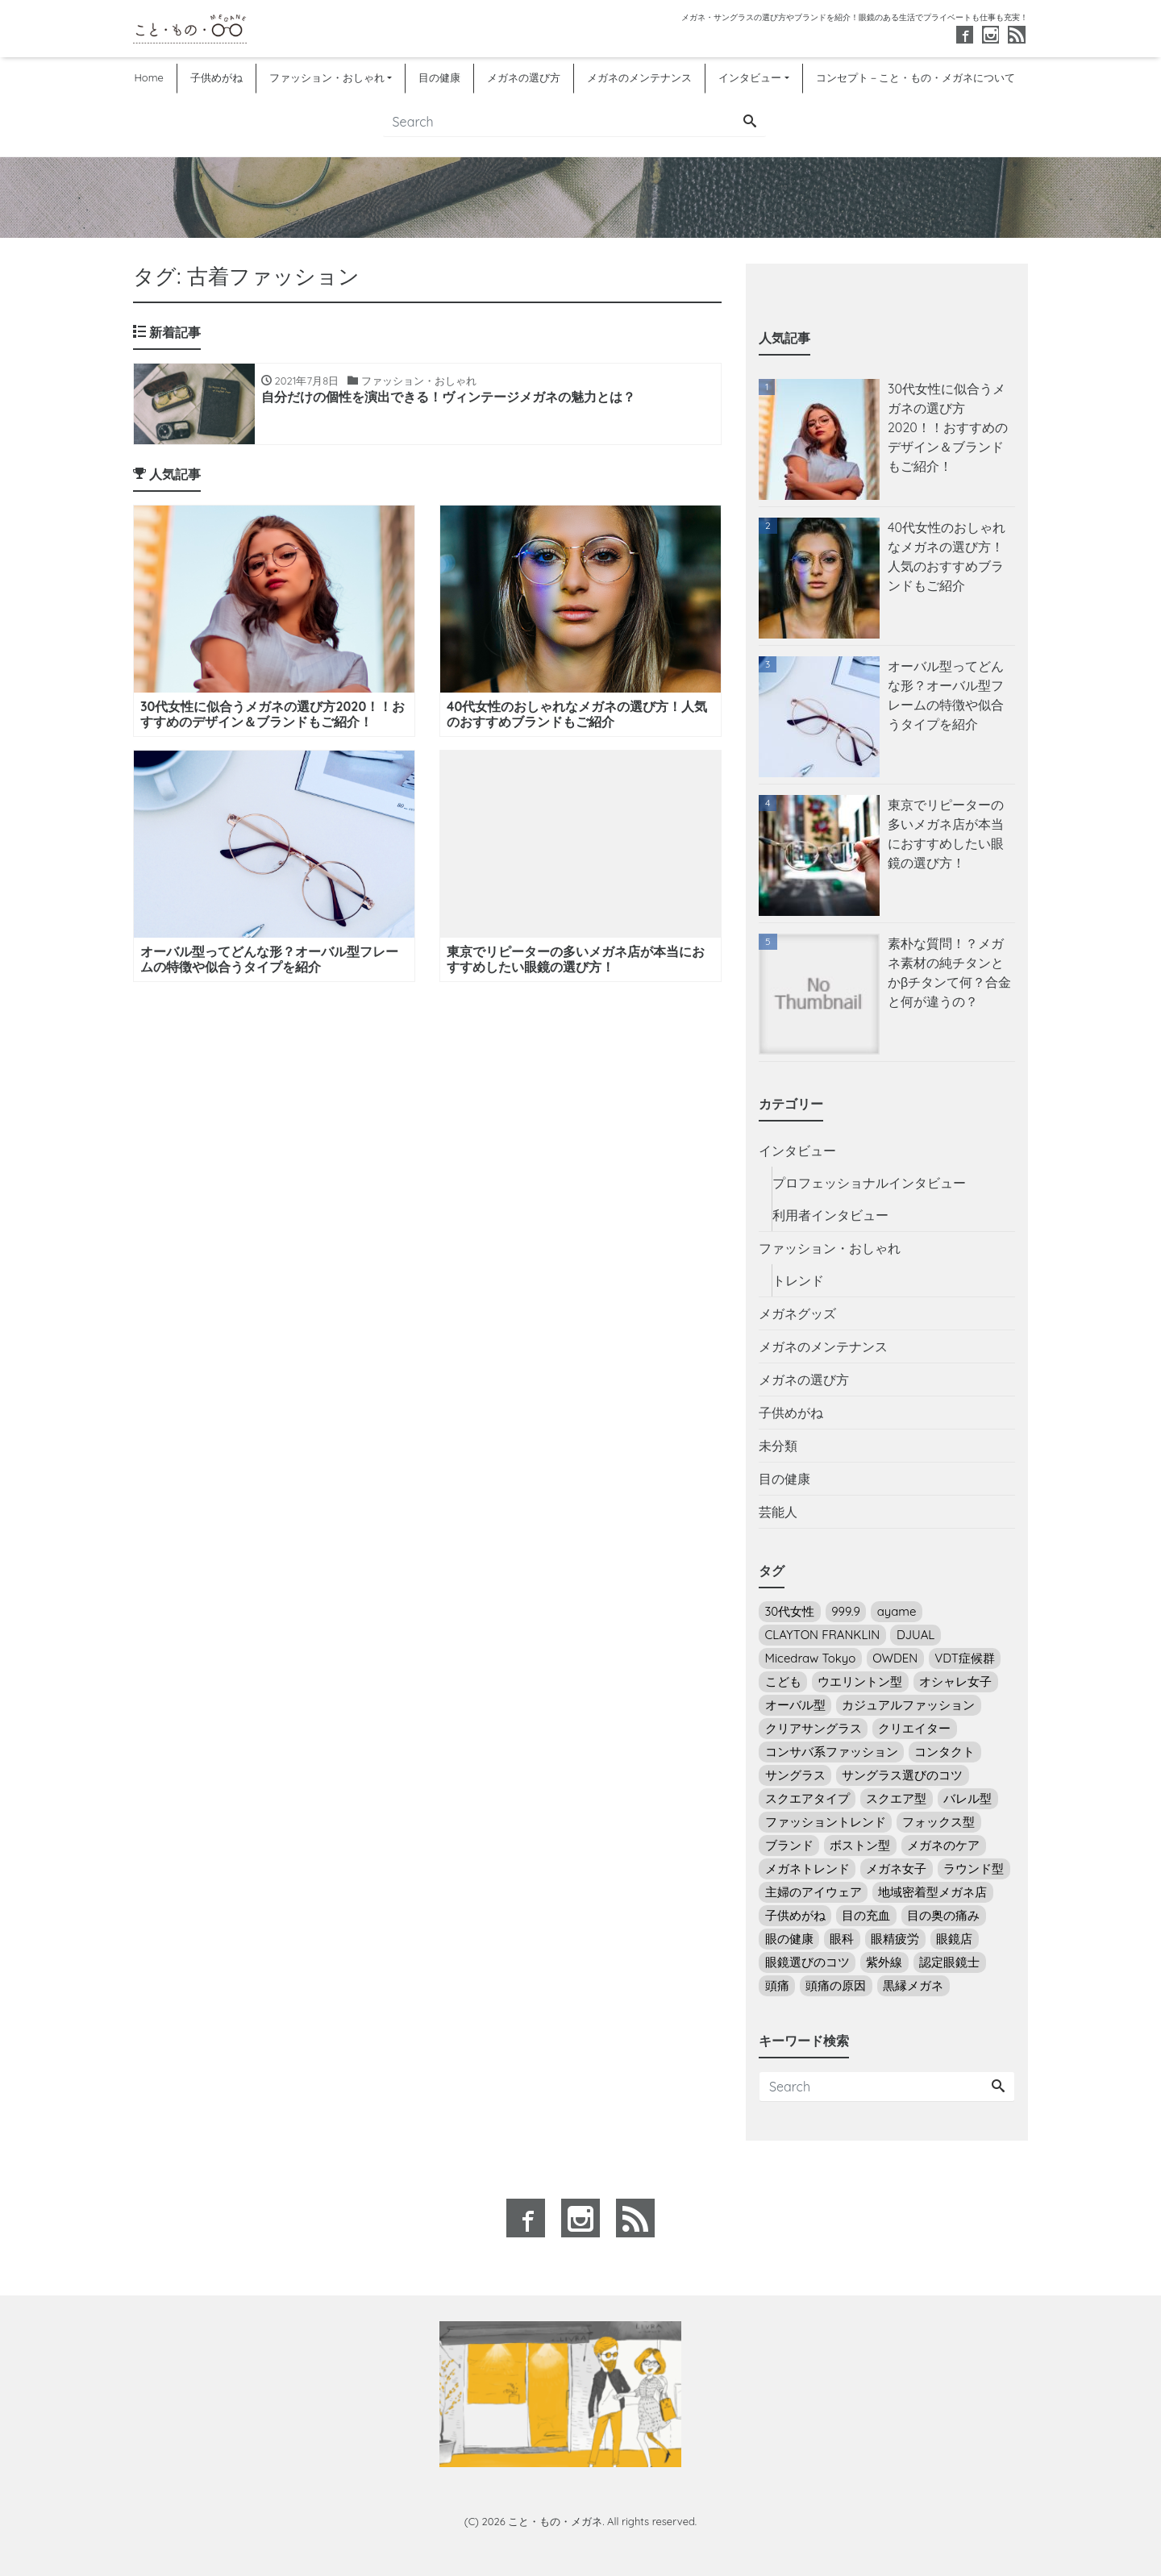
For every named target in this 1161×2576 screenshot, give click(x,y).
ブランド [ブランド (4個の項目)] (789, 1845)
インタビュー (749, 77)
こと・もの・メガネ (555, 2521)
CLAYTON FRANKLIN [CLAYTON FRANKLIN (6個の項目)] (822, 1634)
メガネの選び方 (523, 77)
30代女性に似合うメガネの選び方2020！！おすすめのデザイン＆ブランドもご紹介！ (948, 427)
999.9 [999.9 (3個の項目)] (845, 1611)
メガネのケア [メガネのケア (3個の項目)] (943, 1845)
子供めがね (216, 77)
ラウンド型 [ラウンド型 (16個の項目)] (973, 1868)
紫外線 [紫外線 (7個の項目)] (884, 1962)
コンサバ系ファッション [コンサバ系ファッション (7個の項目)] (831, 1751)
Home (148, 77)
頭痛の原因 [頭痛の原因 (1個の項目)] (835, 1985)
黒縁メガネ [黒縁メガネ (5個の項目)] (913, 1985)
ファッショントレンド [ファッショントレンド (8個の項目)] (825, 1821)
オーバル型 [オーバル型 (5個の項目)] (795, 1704)
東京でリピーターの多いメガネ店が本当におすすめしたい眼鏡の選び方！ (946, 834)
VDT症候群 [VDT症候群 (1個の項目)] (964, 1658)
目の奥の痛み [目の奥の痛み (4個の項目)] (943, 1915)
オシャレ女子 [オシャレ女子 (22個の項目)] (955, 1681)
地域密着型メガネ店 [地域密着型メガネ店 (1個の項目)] (932, 1892)
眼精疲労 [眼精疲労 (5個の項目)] (895, 1938)
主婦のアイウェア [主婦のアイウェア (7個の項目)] (813, 1892)
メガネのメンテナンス (639, 77)
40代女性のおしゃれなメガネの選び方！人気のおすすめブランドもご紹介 (946, 556)
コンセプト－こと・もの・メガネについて (915, 77)
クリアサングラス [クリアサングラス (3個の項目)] (813, 1728)
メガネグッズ (797, 1313)
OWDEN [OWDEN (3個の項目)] (895, 1658)
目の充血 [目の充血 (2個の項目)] (866, 1915)
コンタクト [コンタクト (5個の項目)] (944, 1751)
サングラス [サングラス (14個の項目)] (795, 1775)
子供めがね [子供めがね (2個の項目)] (795, 1915)
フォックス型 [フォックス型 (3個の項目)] (938, 1821)
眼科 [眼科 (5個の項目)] (842, 1938)
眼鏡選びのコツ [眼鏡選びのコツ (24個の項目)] (807, 1962)
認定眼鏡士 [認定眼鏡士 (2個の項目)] (949, 1962)
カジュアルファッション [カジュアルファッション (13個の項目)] (908, 1704)
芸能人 (778, 1512)
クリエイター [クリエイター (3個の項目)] (914, 1728)
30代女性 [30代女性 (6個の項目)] (790, 1611)
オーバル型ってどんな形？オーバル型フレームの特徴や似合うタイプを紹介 (946, 695)
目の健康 (439, 77)
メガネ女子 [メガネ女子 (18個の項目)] (896, 1868)
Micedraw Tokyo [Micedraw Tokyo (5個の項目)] (810, 1658)
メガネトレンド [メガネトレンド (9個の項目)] (807, 1868)
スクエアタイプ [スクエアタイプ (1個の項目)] (807, 1798)
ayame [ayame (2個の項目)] (897, 1611)
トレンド (798, 1280)
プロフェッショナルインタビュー (869, 1183)
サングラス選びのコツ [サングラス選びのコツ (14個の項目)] (902, 1775)
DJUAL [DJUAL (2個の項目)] (915, 1634)
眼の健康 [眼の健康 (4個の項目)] (789, 1938)
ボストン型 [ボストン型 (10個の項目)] (860, 1845)
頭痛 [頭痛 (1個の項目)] (777, 1985)
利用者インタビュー (830, 1215)
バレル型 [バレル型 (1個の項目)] (967, 1798)
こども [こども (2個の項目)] (783, 1681)
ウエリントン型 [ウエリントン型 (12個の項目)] (860, 1681)
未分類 (778, 1446)
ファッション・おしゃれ (327, 77)
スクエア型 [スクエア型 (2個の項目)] (896, 1798)
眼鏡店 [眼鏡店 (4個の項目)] (954, 1938)
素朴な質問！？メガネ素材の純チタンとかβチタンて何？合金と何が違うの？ (949, 972)
